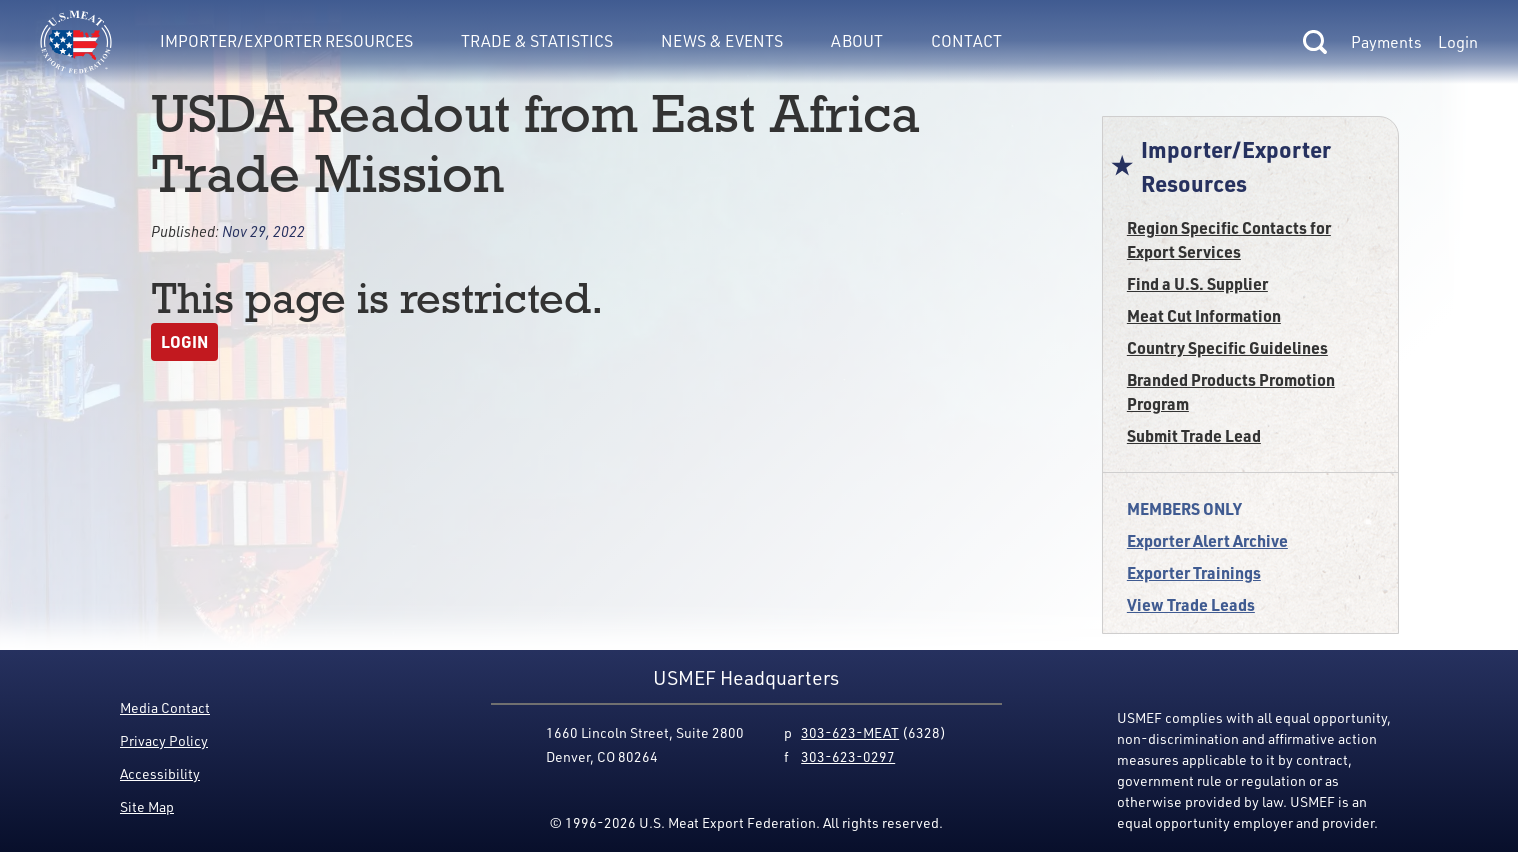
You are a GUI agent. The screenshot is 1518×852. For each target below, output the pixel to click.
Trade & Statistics (537, 41)
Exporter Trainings (1194, 572)
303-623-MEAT (850, 732)
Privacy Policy (164, 740)
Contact (966, 41)
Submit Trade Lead (1194, 435)
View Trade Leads (1191, 604)
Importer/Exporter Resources (286, 41)
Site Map (147, 806)
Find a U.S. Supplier (1197, 283)
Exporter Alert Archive (1207, 540)
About (857, 41)
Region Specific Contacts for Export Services (1229, 239)
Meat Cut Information (1204, 315)
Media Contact (165, 707)
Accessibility (160, 773)
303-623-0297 (848, 756)
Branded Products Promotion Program (1231, 391)
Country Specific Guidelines (1227, 347)
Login (1458, 42)
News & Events (722, 41)
